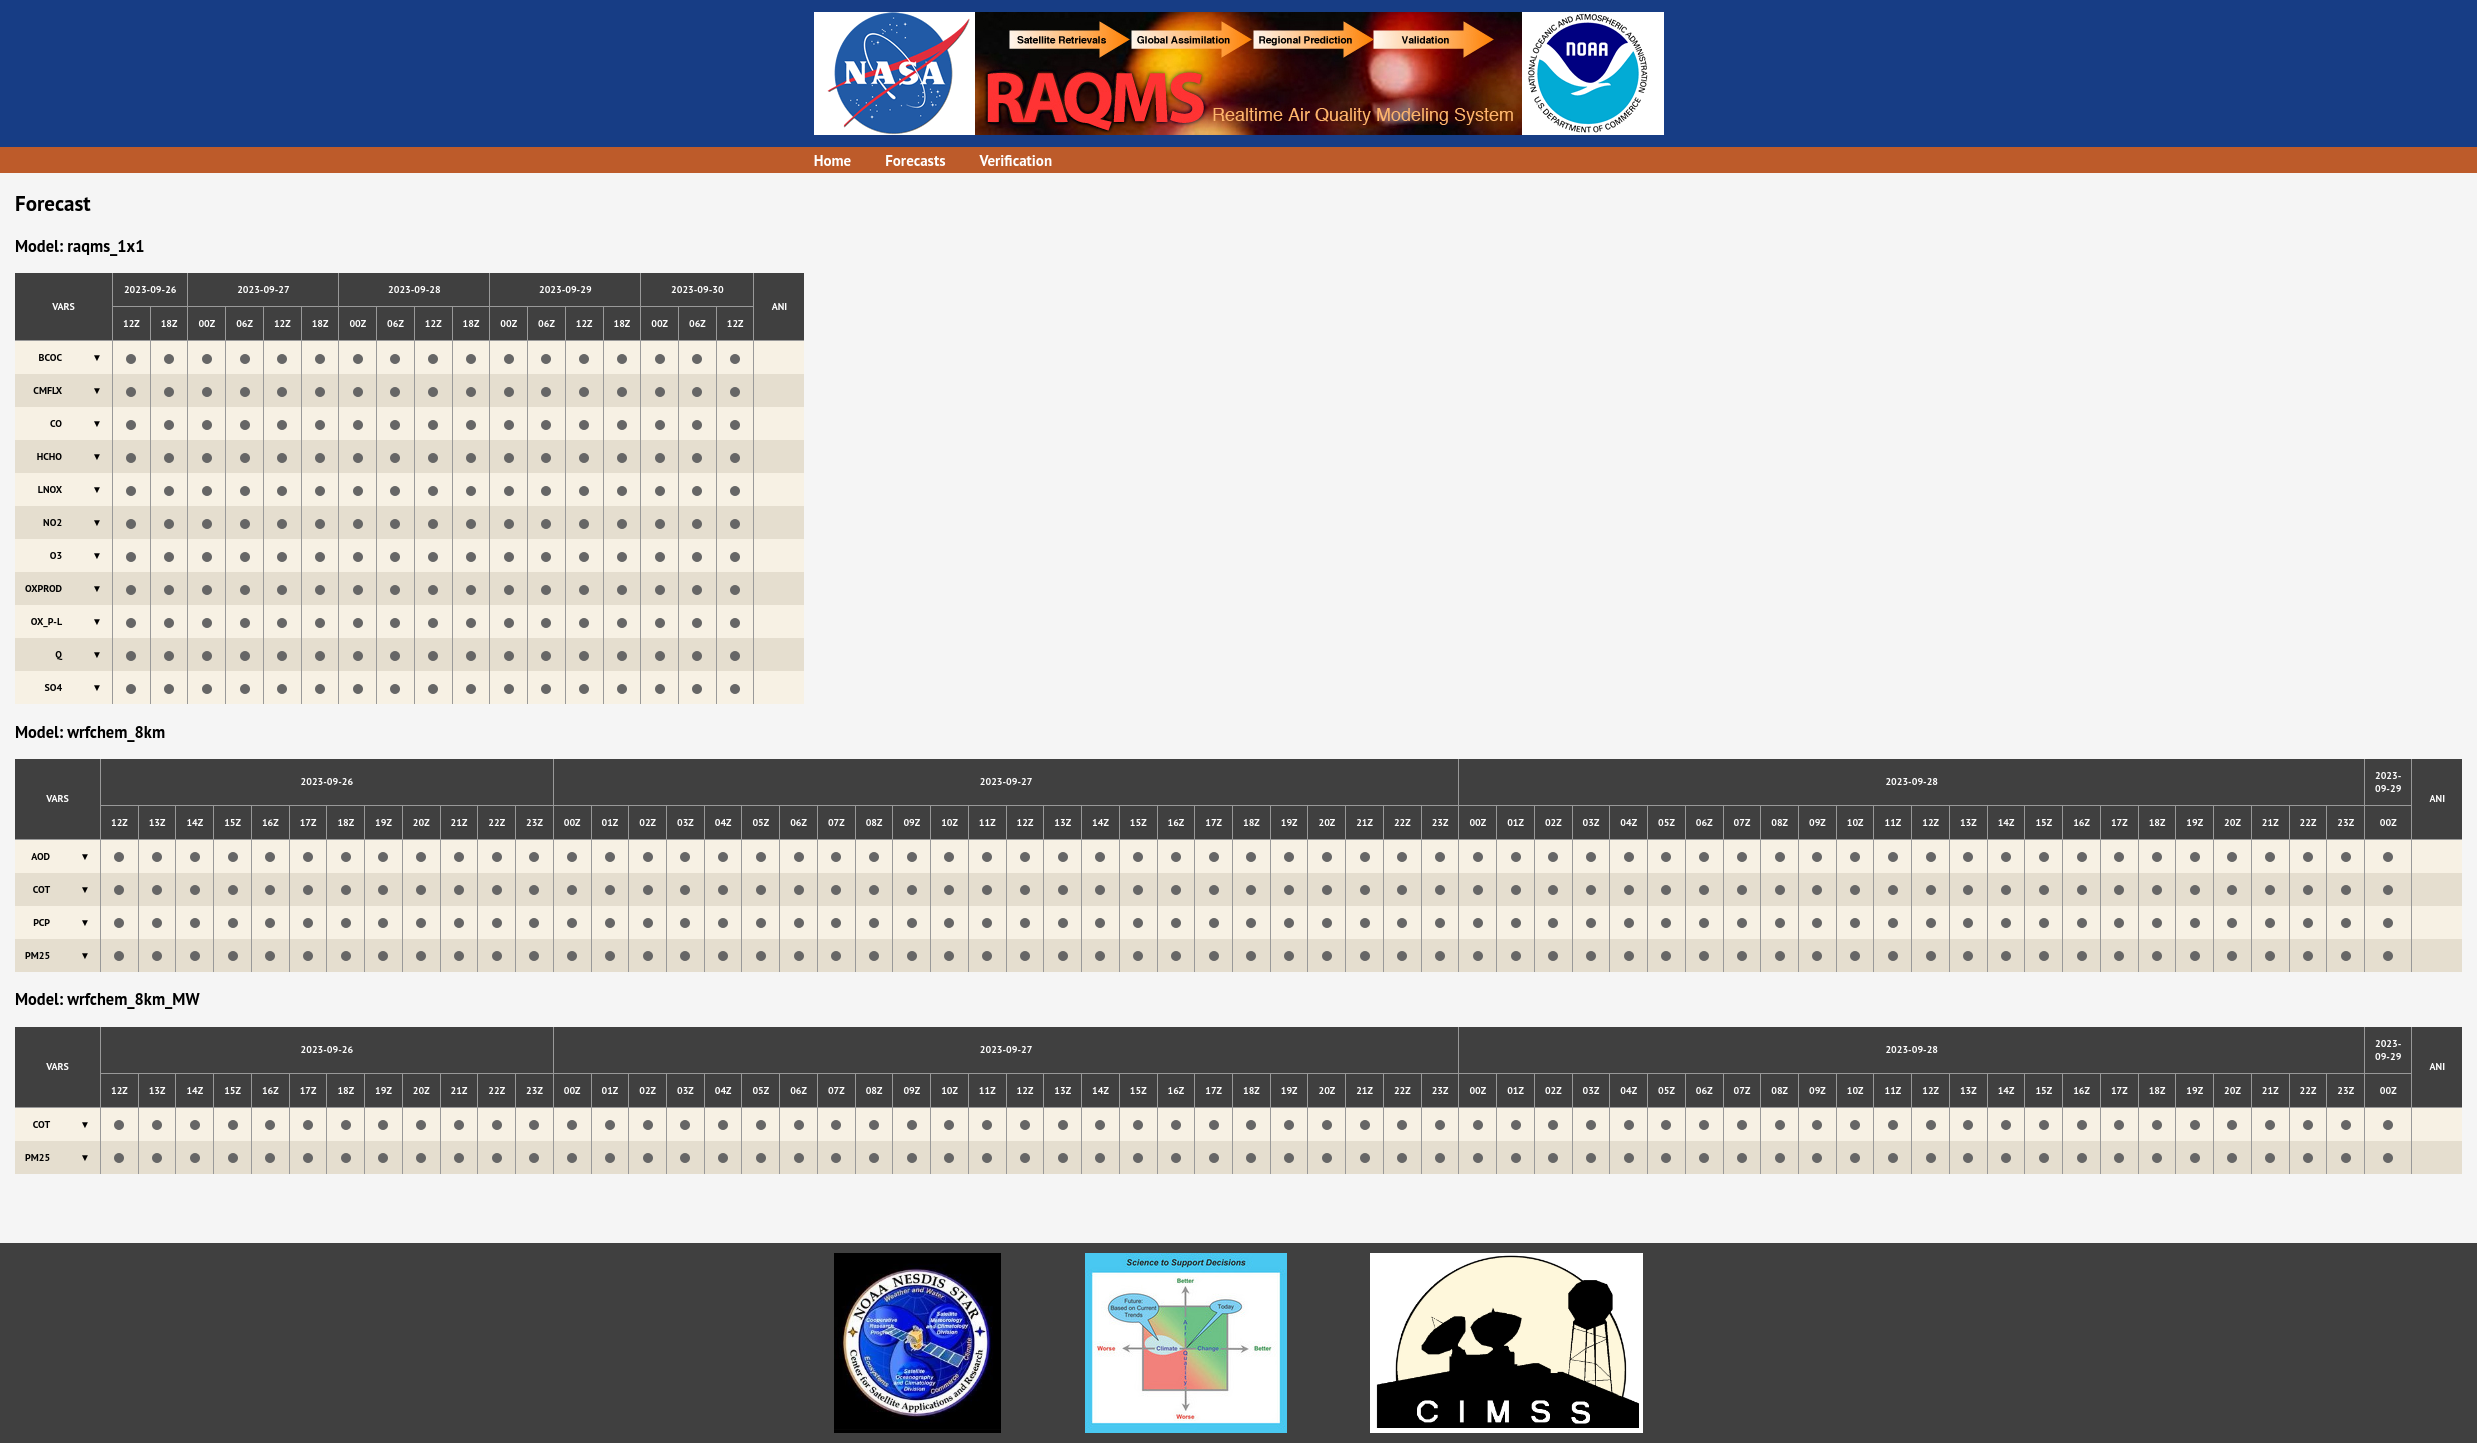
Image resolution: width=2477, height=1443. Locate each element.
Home (833, 160)
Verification (1016, 160)
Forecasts (915, 160)
